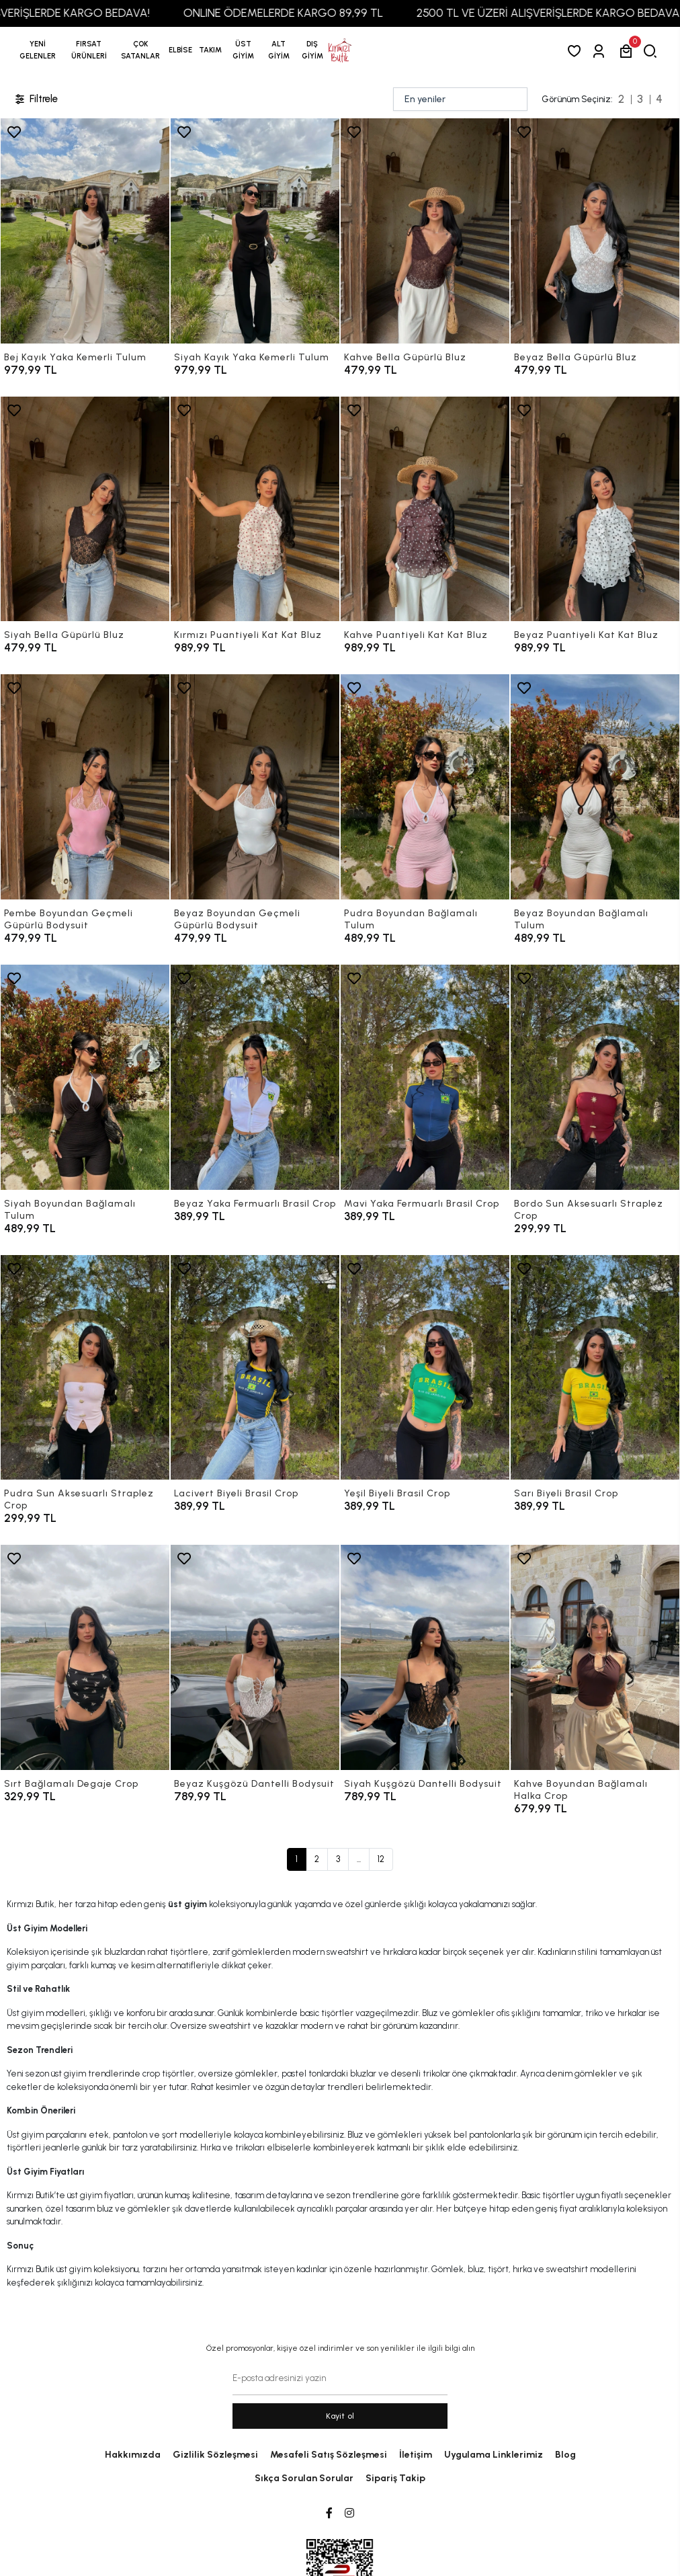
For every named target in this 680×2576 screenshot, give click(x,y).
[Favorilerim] (576, 50)
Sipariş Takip (395, 2478)
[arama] (652, 50)
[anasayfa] (340, 50)
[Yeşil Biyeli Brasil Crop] (425, 1367)
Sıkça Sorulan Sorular (304, 2478)
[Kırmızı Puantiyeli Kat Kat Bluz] (255, 509)
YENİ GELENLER (37, 50)
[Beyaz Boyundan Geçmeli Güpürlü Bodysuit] (255, 786)
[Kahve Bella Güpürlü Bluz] (425, 231)
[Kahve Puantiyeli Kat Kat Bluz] (425, 509)
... (359, 1859)
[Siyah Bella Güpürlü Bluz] (85, 509)
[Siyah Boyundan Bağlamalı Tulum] (85, 1077)
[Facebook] (329, 2513)
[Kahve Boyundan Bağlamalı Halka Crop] (595, 1657)
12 (381, 1859)
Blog (565, 2454)
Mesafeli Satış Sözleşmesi (328, 2454)
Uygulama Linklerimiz (493, 2454)
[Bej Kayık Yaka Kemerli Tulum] (85, 231)
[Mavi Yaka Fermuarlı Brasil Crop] (425, 1077)
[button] (88, 50)
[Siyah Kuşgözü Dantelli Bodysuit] (425, 1657)
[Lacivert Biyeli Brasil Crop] (255, 1367)
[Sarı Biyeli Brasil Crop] (595, 1367)
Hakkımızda (133, 2454)
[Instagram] (349, 2513)
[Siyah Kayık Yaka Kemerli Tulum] (255, 231)
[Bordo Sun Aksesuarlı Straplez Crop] (595, 1077)
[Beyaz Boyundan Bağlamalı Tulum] (595, 786)
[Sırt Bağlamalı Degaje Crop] (85, 1657)
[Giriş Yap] (601, 50)
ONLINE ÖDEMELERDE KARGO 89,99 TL (309, 12)
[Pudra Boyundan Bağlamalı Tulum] (425, 786)
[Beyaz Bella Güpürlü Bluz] (595, 231)
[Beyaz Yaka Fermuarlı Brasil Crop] (255, 1077)
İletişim (415, 2454)
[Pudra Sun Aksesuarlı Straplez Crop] (85, 1367)
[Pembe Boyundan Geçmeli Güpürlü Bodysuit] (85, 786)
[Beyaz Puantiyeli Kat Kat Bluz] (595, 509)
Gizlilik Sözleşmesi (215, 2454)
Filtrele (35, 99)
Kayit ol (340, 2416)
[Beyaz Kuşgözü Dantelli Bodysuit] (255, 1657)
